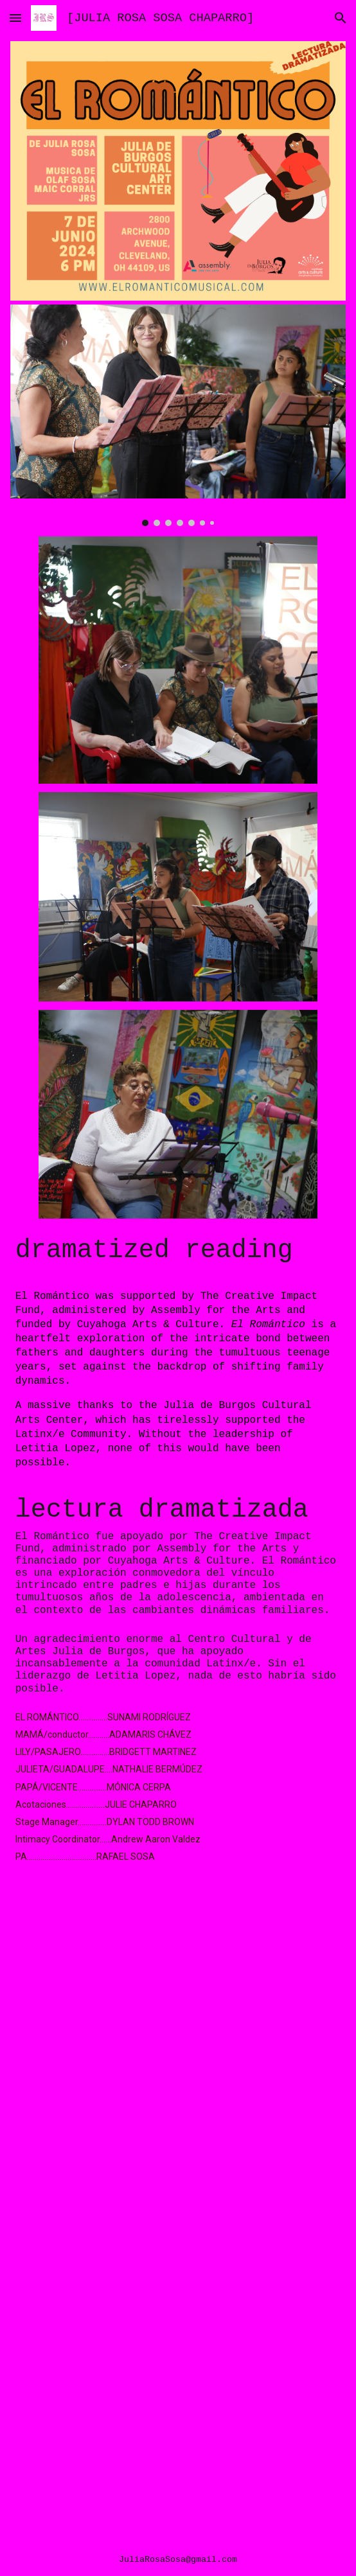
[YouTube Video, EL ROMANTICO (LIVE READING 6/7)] (178, 1970)
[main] (178, 1251)
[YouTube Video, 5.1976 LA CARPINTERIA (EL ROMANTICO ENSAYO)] (178, 2424)
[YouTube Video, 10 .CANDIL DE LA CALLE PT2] (178, 2186)
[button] (15, 17)
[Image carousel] (178, 414)
